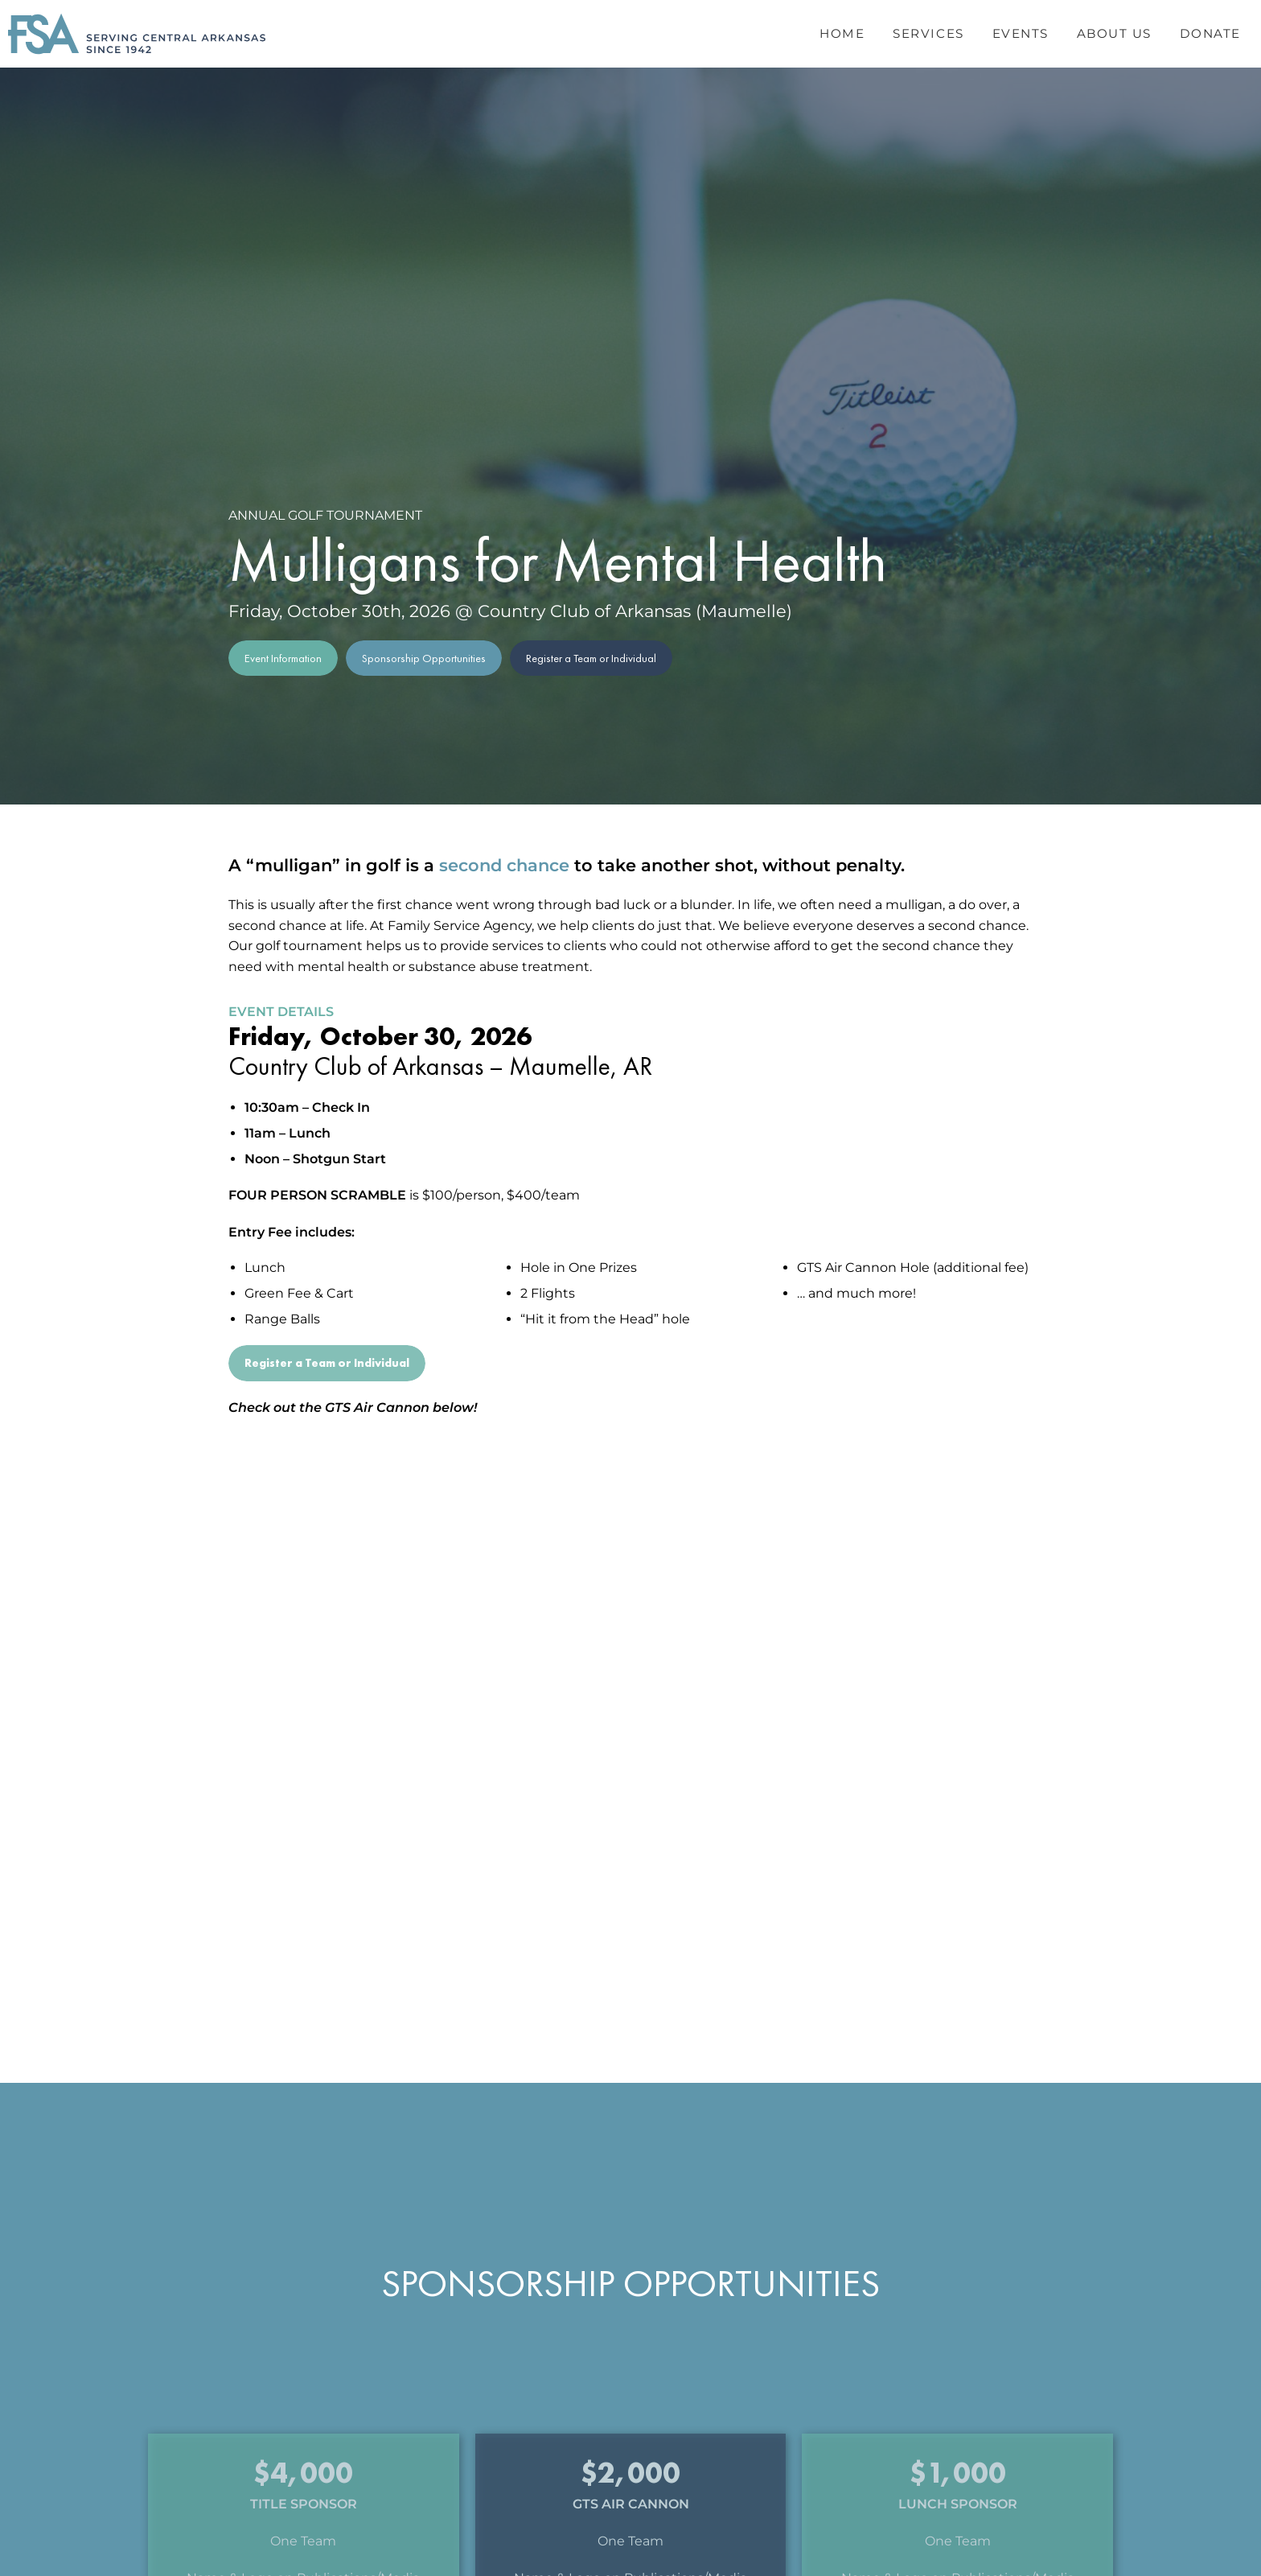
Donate (1210, 33)
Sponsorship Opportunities (424, 658)
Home (842, 33)
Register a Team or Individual (591, 658)
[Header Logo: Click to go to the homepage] (136, 34)
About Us (1114, 33)
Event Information (283, 658)
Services (928, 33)
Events (1020, 33)
